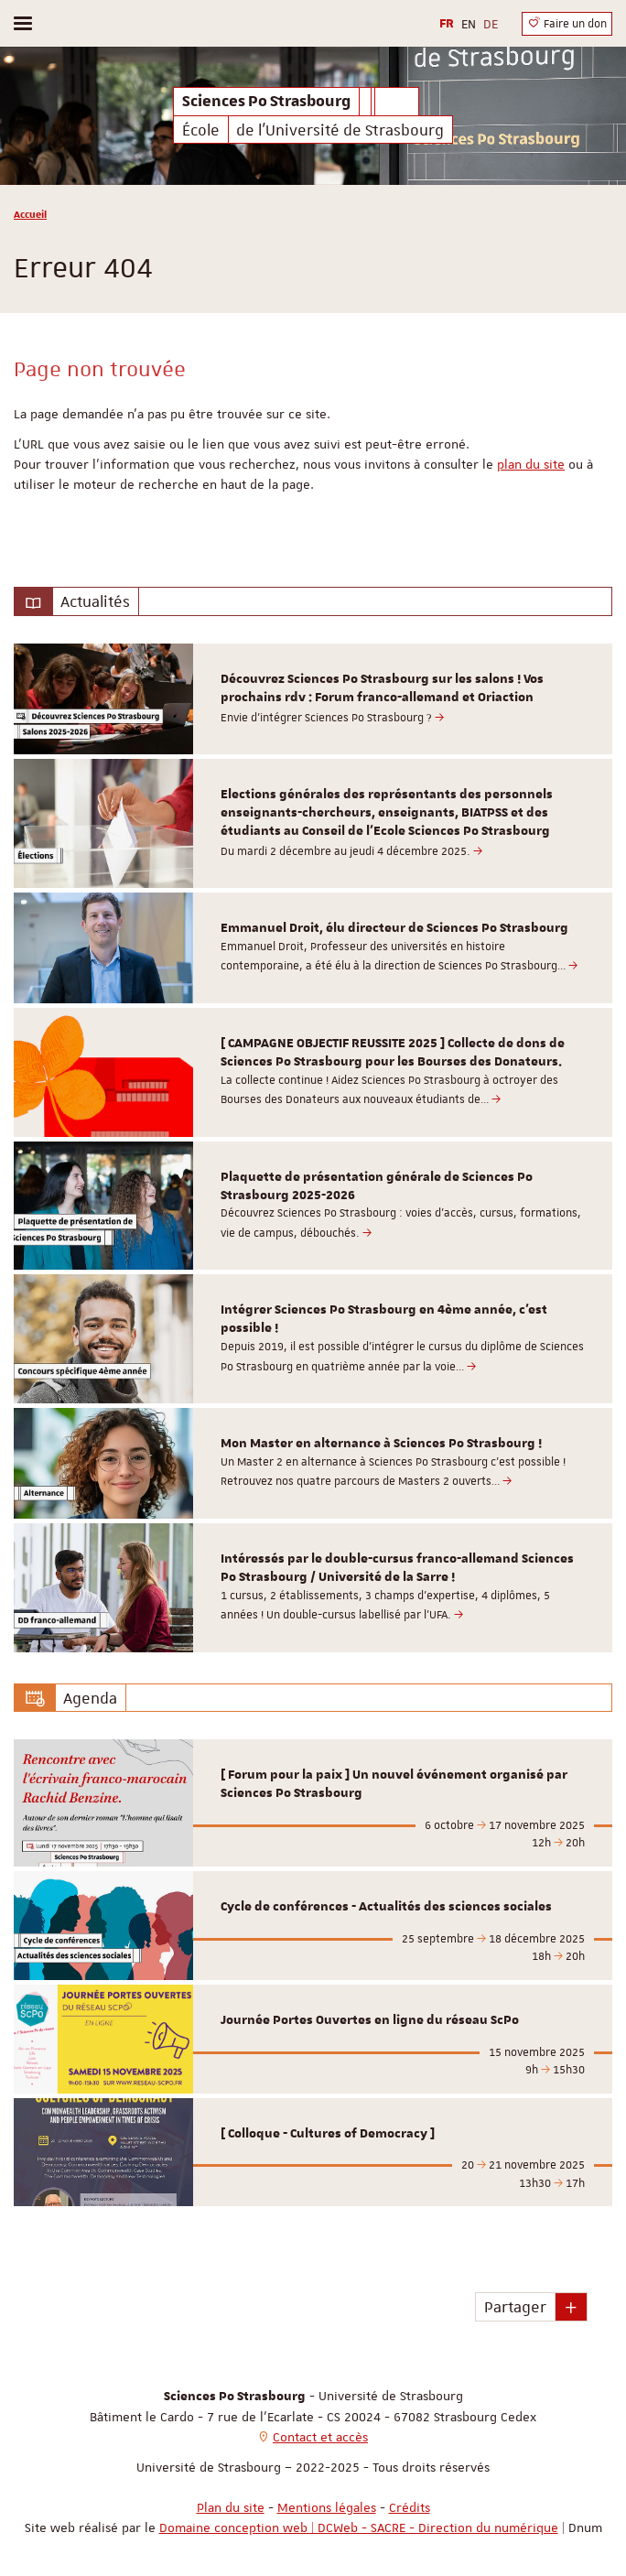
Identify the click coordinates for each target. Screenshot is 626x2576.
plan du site (531, 464)
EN (468, 24)
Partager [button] (515, 2307)
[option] (313, 699)
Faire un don (567, 23)
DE (490, 24)
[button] (571, 2307)
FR (446, 24)
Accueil (30, 214)
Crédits (409, 2507)
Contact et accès (320, 2437)
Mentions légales (326, 2507)
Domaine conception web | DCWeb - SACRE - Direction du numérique (358, 2527)
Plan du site (230, 2507)
